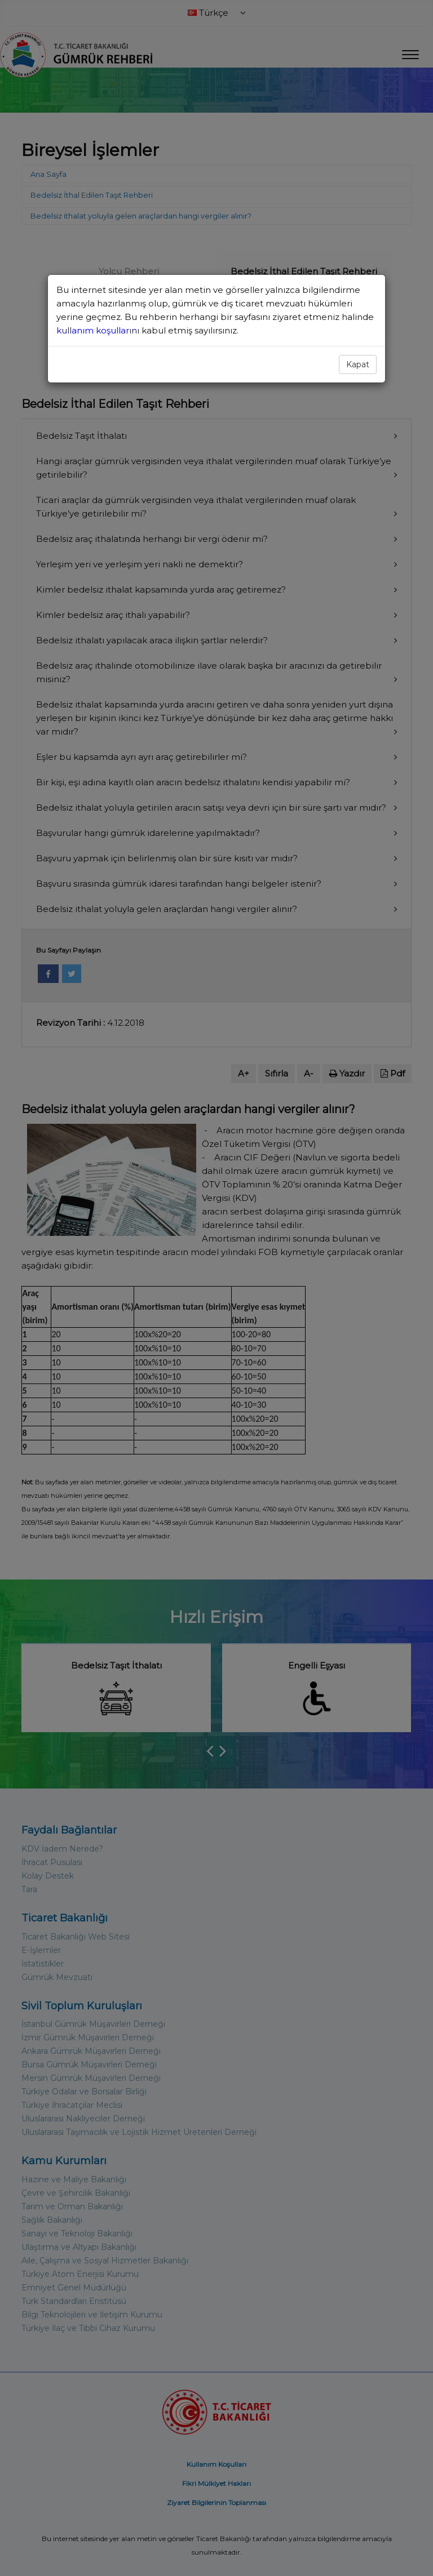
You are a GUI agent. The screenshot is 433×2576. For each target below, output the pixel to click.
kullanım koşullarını (99, 330)
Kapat (357, 364)
